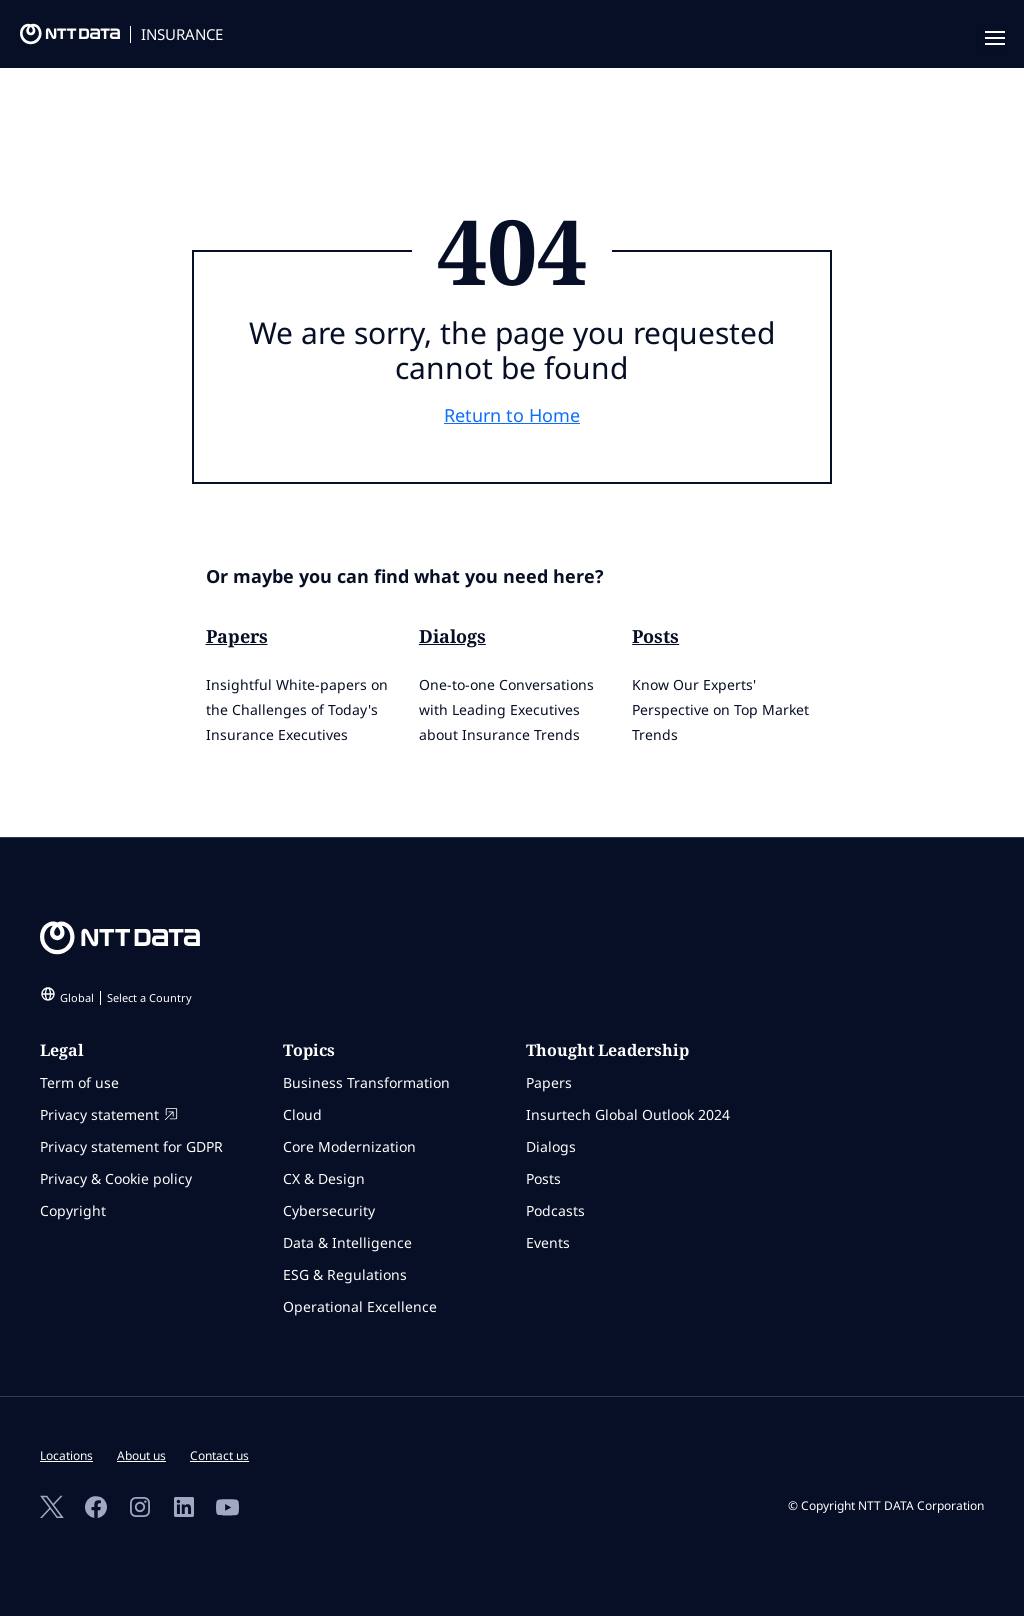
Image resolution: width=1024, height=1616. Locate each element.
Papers (237, 636)
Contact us (219, 1455)
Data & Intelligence (347, 1242)
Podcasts (555, 1210)
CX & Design (324, 1178)
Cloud (302, 1114)
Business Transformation (366, 1082)
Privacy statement (109, 1114)
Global (126, 997)
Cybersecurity (329, 1210)
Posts (655, 636)
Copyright (73, 1210)
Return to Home (512, 415)
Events (548, 1242)
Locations (66, 1455)
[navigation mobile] (991, 39)
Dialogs (452, 636)
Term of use (79, 1082)
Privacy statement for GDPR (131, 1146)
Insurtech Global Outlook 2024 (628, 1114)
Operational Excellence (360, 1306)
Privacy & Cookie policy (116, 1178)
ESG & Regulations (345, 1274)
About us (141, 1455)
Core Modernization (349, 1146)
